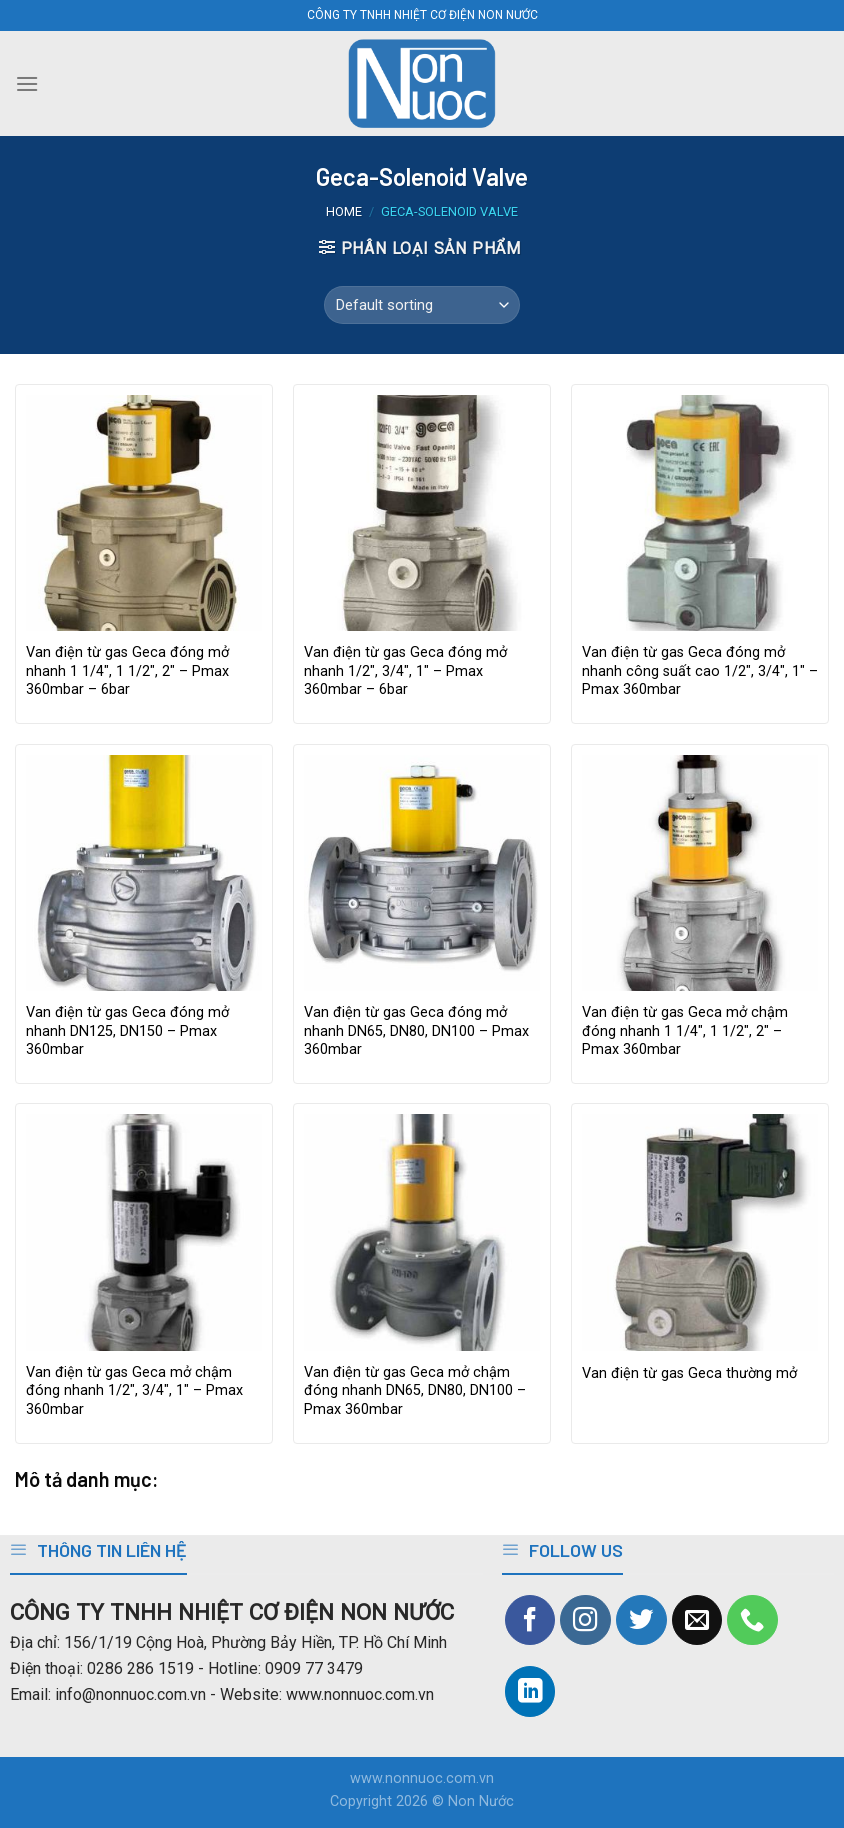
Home (344, 211)
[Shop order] (422, 305)
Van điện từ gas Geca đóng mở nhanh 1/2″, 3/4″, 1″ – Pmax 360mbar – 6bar (405, 671)
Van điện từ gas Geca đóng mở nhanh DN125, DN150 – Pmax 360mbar (127, 1031)
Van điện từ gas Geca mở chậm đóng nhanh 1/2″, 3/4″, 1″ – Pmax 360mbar (134, 1391)
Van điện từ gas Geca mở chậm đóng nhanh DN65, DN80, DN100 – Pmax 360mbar (415, 1391)
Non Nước (481, 1801)
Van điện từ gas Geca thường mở (689, 1373)
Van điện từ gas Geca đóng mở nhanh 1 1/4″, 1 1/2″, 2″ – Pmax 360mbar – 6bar (127, 671)
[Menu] (27, 83)
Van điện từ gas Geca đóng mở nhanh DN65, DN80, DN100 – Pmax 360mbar (416, 1031)
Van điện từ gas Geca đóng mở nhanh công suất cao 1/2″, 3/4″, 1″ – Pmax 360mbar (700, 671)
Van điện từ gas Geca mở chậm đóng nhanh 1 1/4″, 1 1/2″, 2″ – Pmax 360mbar (685, 1031)
